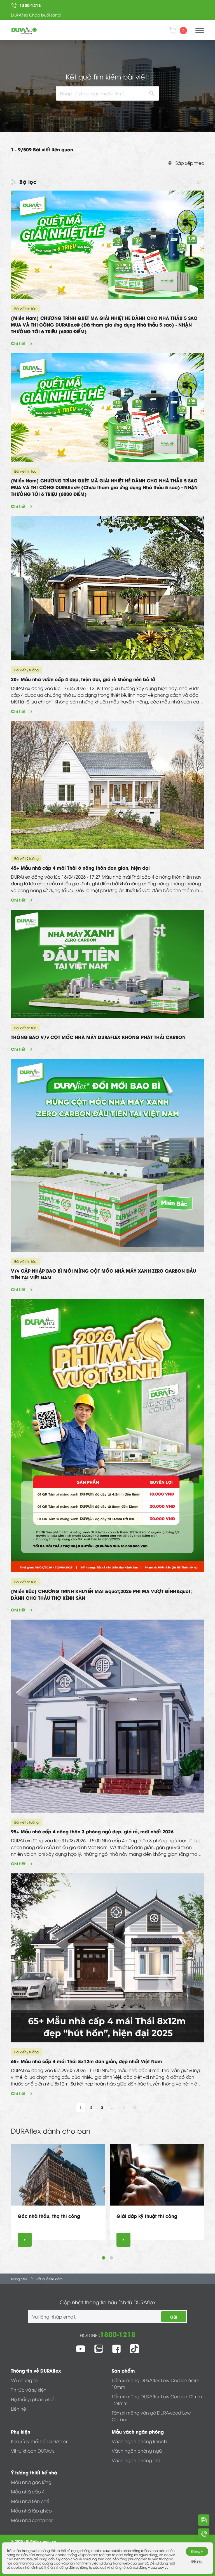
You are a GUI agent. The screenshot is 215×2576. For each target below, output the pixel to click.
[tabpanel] (58, 2195)
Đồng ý (197, 2551)
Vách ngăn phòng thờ (136, 2460)
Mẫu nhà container (32, 2520)
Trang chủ (19, 2278)
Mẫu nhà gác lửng (31, 2482)
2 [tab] (111, 2258)
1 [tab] (103, 2258)
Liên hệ (18, 2409)
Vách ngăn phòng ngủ (137, 2451)
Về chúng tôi (24, 2380)
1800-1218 (117, 2334)
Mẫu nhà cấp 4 (28, 2491)
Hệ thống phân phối (32, 2399)
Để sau (197, 2561)
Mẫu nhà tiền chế (30, 2501)
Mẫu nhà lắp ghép (31, 2510)
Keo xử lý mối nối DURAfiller (39, 2441)
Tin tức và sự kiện (28, 2390)
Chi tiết (18, 343)
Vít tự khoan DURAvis (32, 2451)
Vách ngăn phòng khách (139, 2441)
